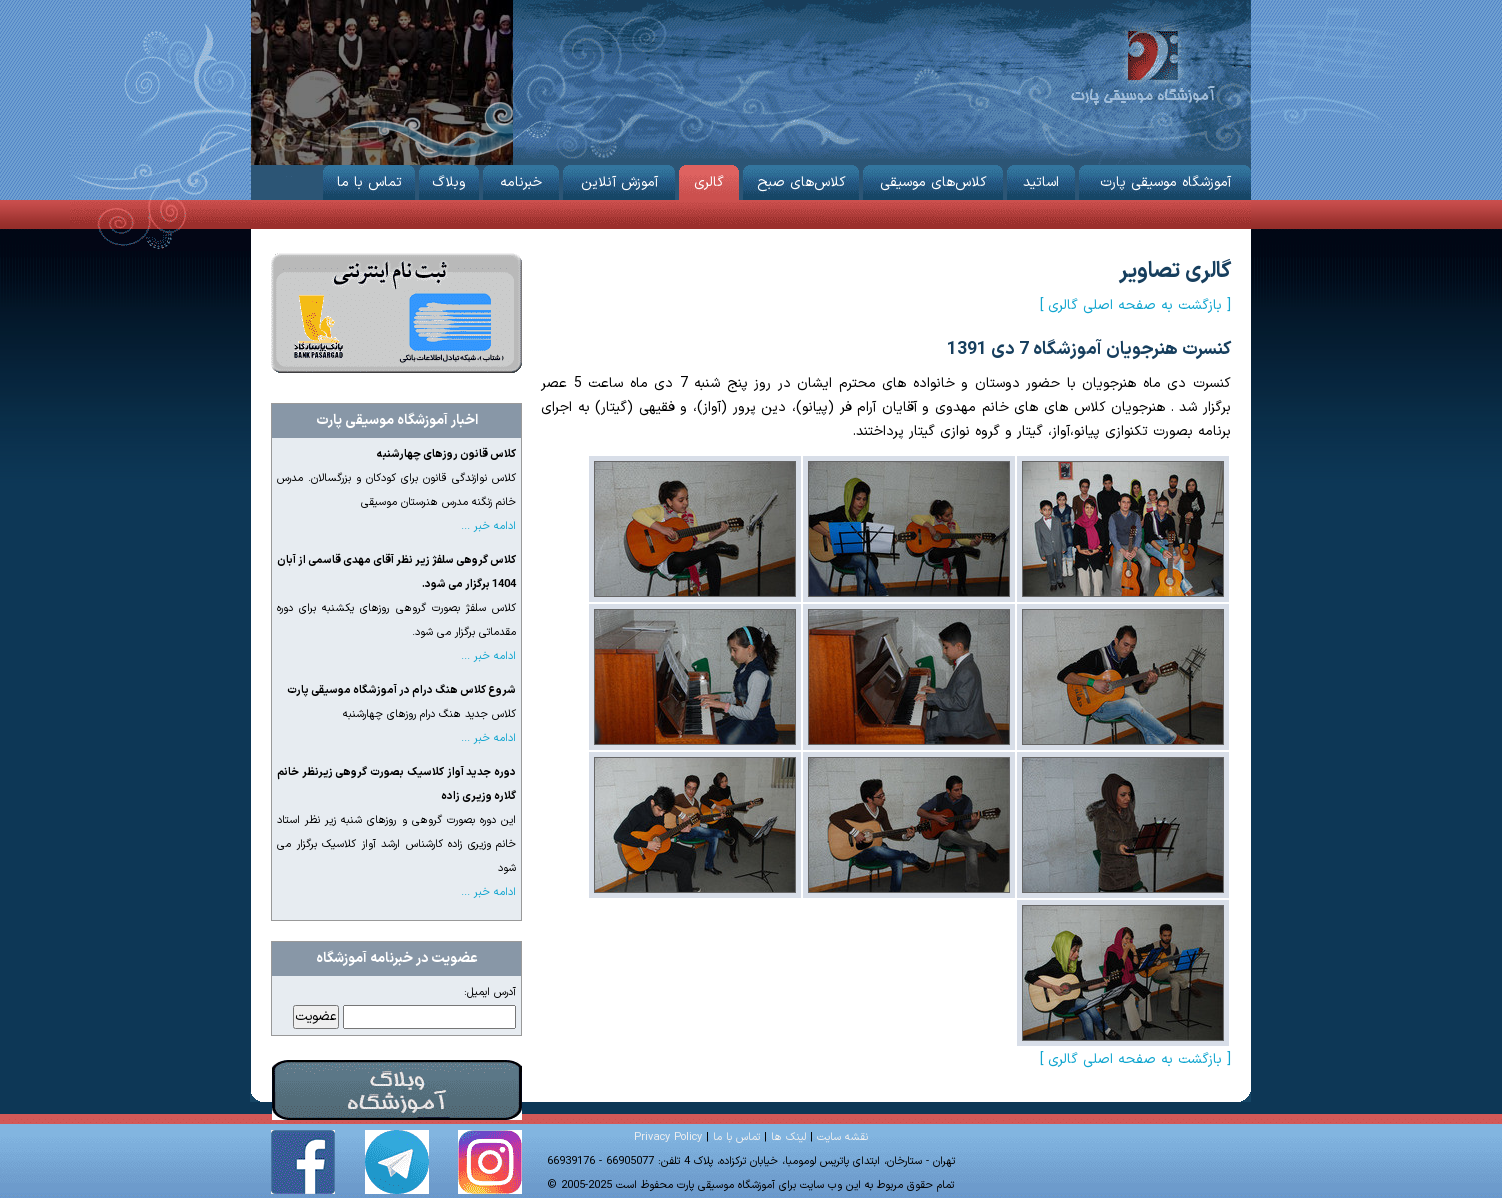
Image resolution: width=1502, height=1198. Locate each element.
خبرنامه (521, 179)
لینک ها (788, 1137)
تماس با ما (369, 179)
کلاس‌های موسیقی (933, 179)
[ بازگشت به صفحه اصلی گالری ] (1135, 305)
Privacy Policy (668, 1137)
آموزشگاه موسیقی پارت (1142, 65)
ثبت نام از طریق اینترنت (396, 313)
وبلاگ (449, 179)
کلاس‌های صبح (801, 179)
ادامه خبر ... (488, 526)
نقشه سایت (842, 1137)
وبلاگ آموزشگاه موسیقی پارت (397, 1090)
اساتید (1041, 179)
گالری (709, 179)
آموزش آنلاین (619, 179)
